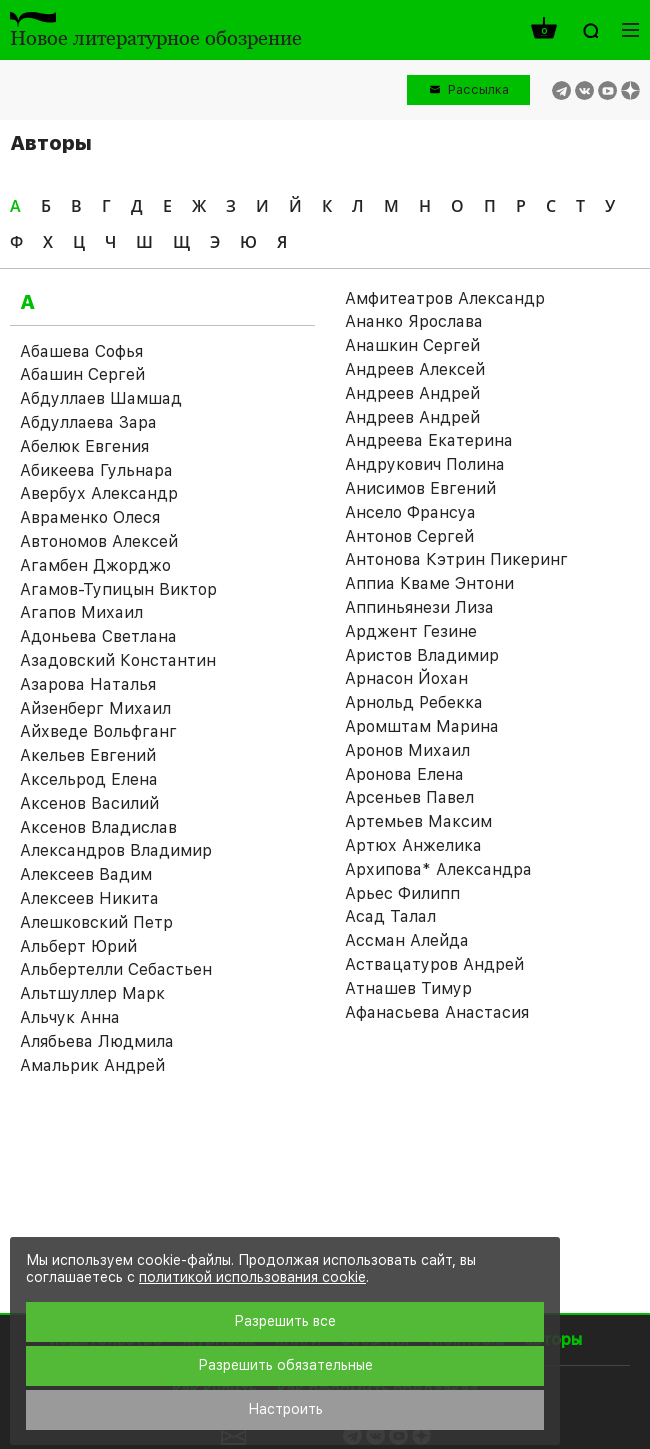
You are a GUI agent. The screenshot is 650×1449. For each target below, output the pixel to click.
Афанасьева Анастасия (437, 1012)
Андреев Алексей (415, 369)
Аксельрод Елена (89, 779)
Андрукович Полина (425, 464)
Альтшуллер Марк (92, 993)
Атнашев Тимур (408, 988)
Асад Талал (390, 916)
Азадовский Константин (118, 660)
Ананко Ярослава (414, 321)
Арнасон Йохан (406, 678)
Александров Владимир (116, 850)
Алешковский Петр (96, 922)
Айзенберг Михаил (95, 708)
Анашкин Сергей (412, 345)
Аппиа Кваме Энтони (429, 583)
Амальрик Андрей (92, 1065)
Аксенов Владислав (98, 827)
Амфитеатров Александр (445, 298)
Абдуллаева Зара (88, 422)
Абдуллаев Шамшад (101, 398)
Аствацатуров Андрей (434, 964)
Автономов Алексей (99, 541)
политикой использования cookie (252, 1277)
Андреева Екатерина (429, 440)
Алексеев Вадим (86, 874)
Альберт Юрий (78, 946)
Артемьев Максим (418, 821)
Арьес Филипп (402, 893)
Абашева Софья (81, 351)
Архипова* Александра (438, 869)
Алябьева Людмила (97, 1041)
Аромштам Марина (422, 726)
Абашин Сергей (82, 374)
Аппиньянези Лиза (419, 607)
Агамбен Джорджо (95, 565)
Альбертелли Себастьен (116, 969)
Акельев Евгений (88, 755)
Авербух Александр (99, 493)
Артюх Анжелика (413, 845)
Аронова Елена (404, 774)
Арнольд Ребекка (414, 702)
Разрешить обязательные (285, 1365)
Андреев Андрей (412, 393)
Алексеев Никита (89, 898)
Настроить (285, 1409)
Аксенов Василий (89, 803)
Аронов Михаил (407, 750)
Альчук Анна (70, 1017)
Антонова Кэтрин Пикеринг (456, 559)
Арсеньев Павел (409, 797)
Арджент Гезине (411, 631)
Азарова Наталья (88, 684)
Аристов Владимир (422, 655)
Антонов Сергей (409, 536)
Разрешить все (285, 1321)
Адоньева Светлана (98, 636)
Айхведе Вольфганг (98, 731)
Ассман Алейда (407, 940)
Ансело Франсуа (410, 512)
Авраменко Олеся (90, 517)
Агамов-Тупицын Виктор (118, 589)
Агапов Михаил (81, 612)
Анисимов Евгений (420, 488)
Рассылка (478, 89)
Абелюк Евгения (84, 446)
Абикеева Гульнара (96, 470)
